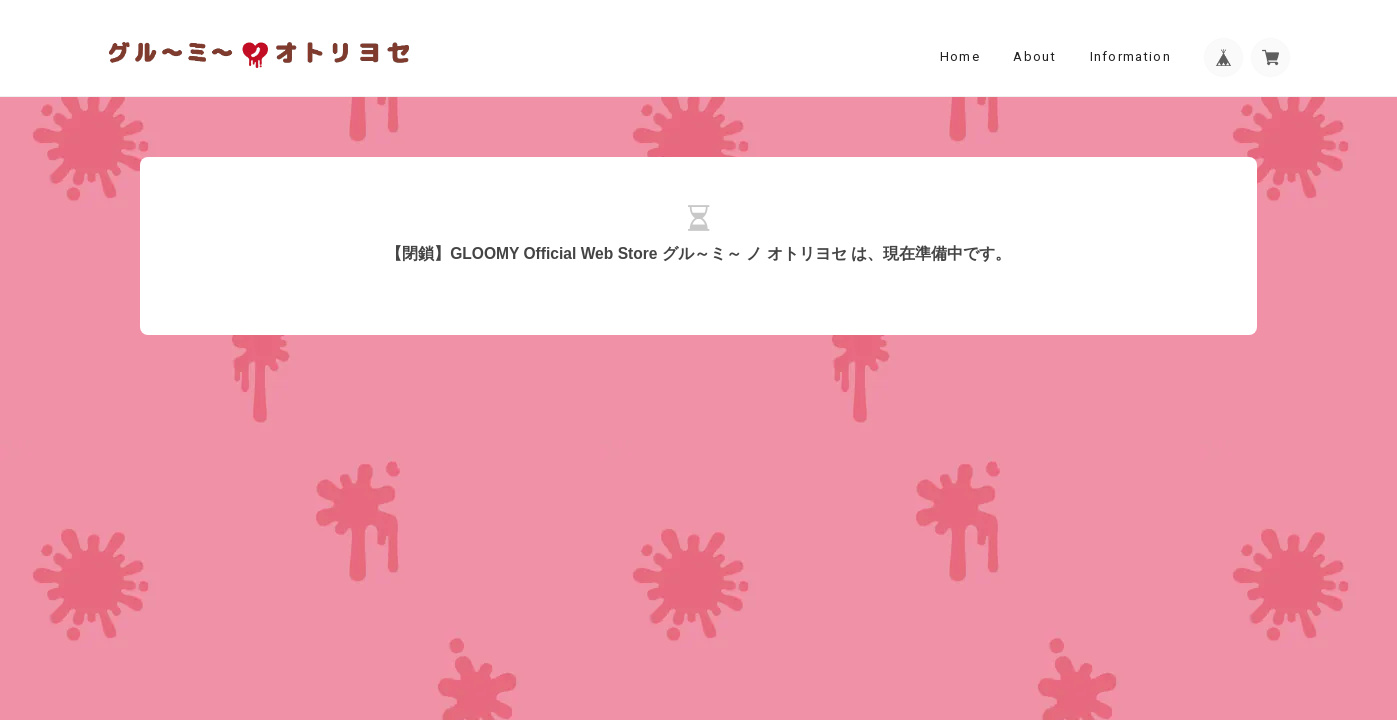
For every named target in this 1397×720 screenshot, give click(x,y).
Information (1130, 56)
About (1034, 56)
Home (960, 56)
